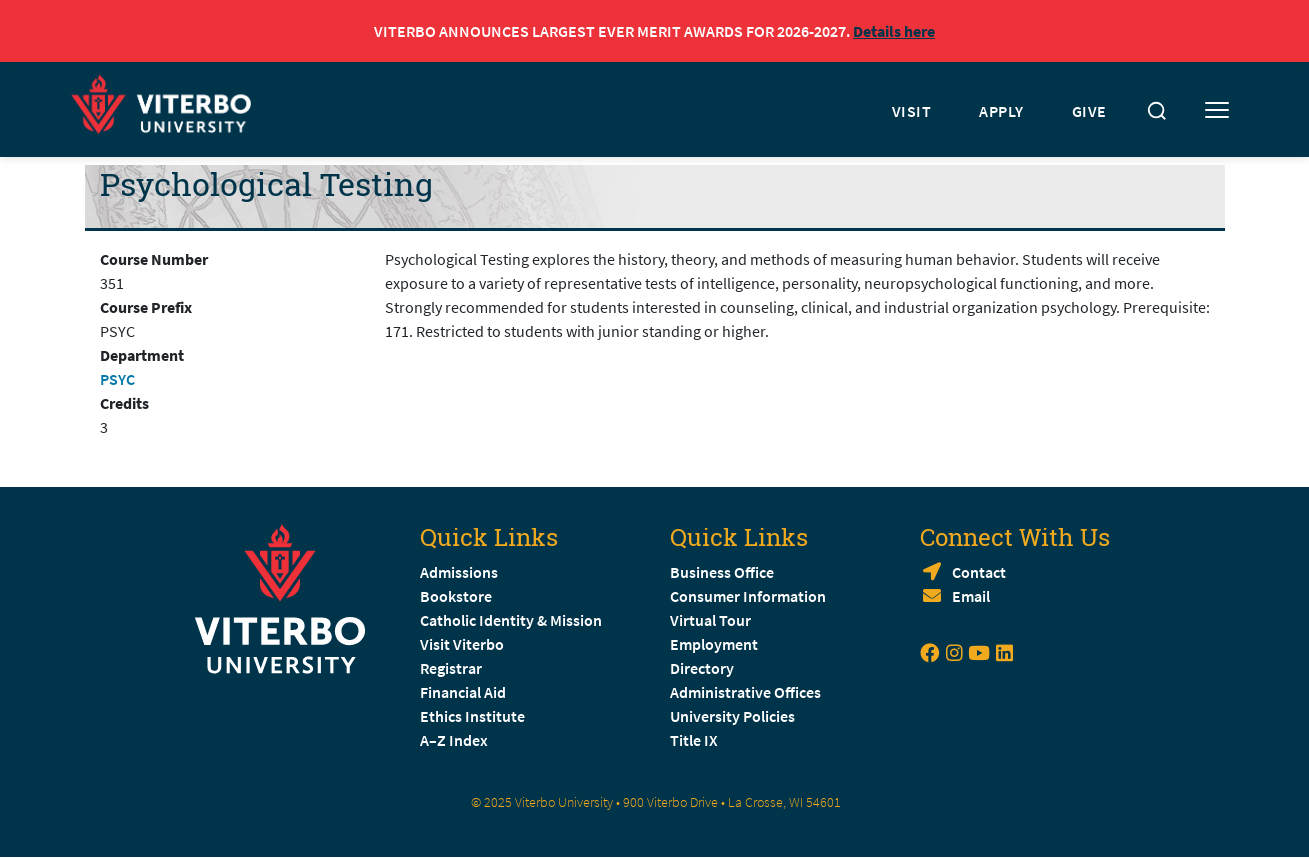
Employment (714, 644)
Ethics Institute (472, 716)
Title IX (694, 740)
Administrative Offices (745, 692)
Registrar (451, 668)
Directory (703, 668)
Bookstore (456, 596)
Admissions (459, 572)
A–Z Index (454, 740)
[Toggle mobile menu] (1217, 111)
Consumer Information (748, 596)
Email (971, 596)
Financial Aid (463, 692)
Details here (894, 31)
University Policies (732, 716)
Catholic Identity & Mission (511, 620)
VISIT (912, 111)
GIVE (1089, 111)
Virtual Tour (710, 620)
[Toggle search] (1157, 111)
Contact (979, 572)
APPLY (1001, 111)
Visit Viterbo (462, 644)
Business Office (722, 572)
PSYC (117, 379)
